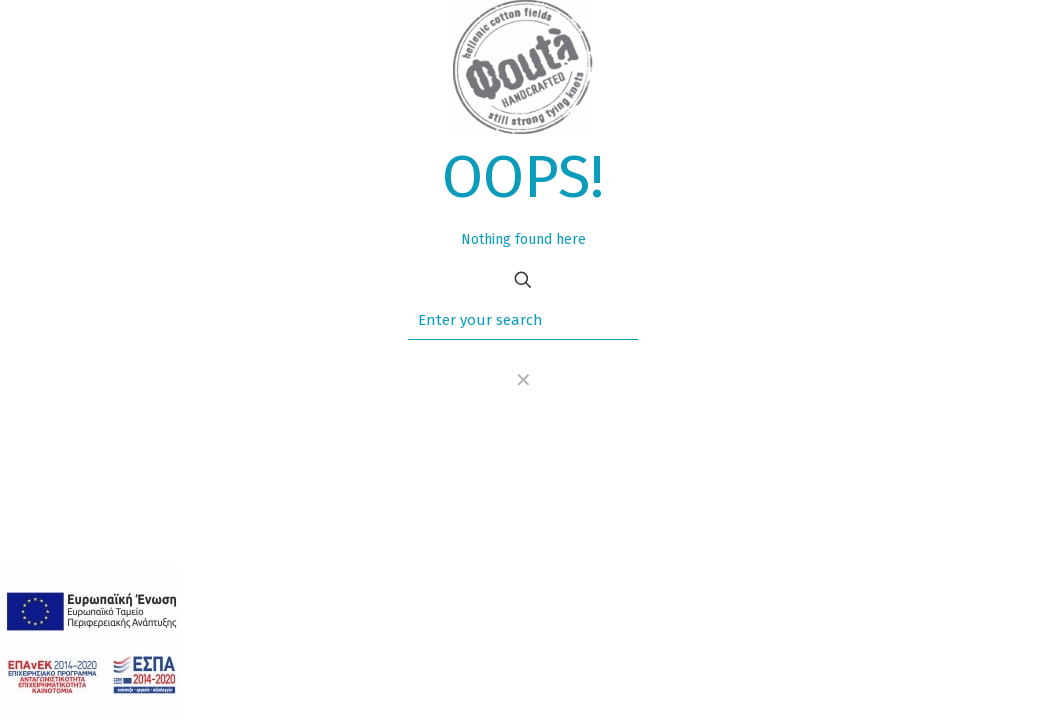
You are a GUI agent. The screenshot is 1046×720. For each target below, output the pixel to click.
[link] (523, 380)
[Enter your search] (523, 320)
